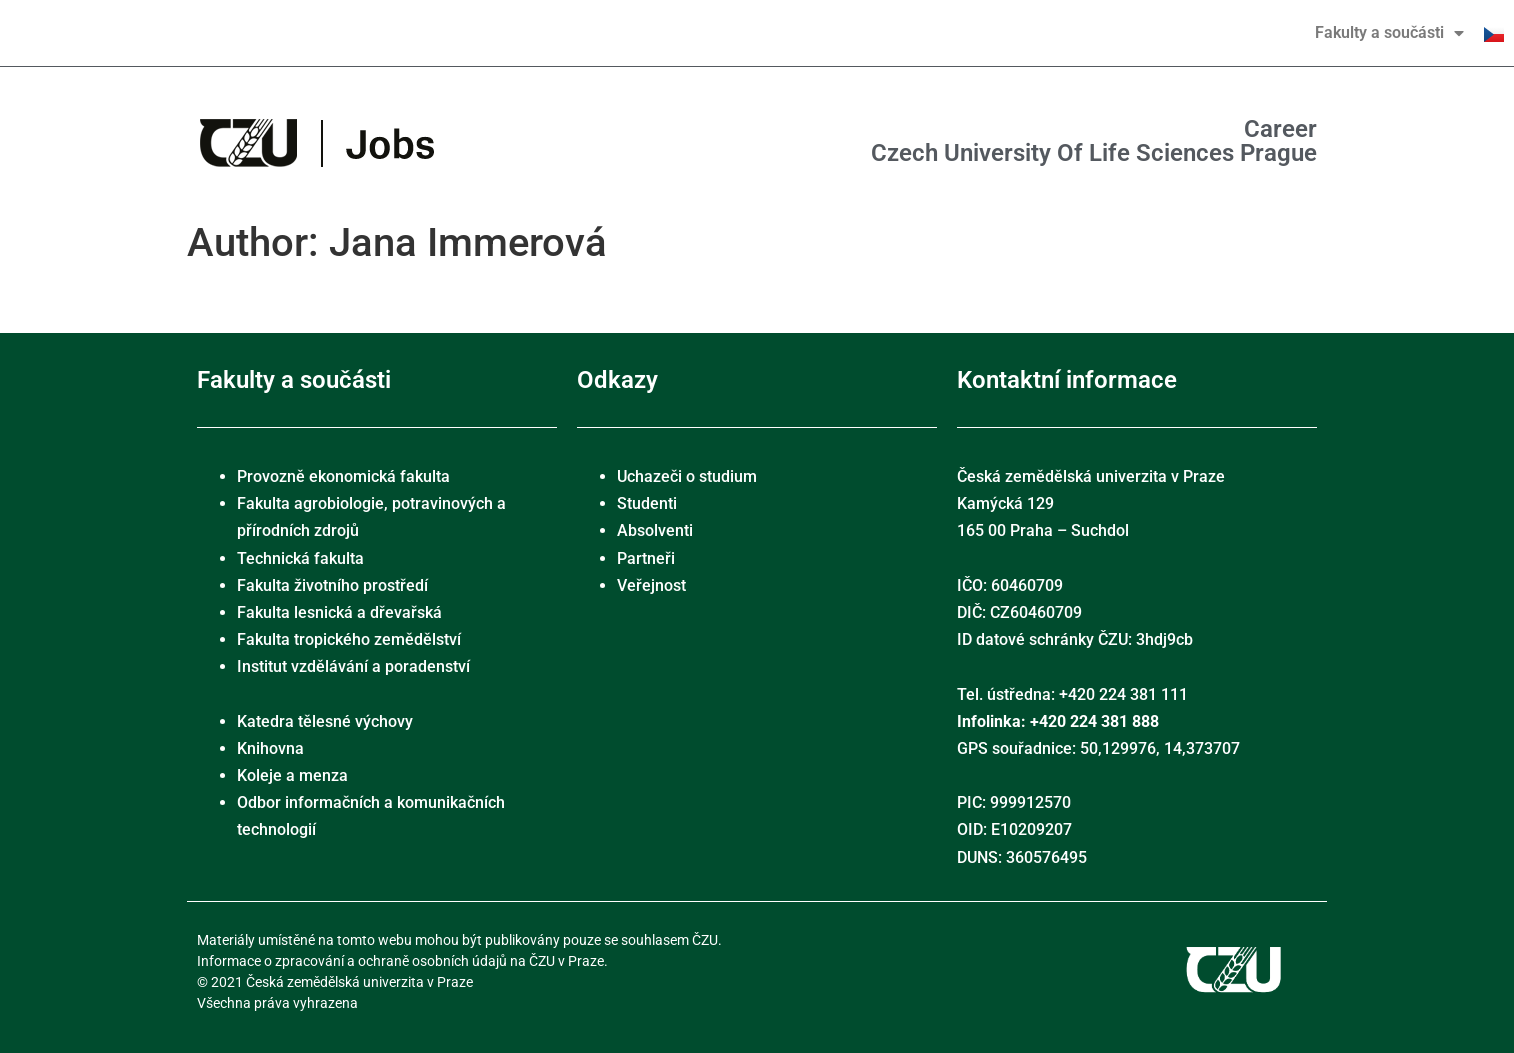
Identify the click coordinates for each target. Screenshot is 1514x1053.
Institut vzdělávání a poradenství (353, 666)
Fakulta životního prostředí (332, 585)
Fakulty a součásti (1389, 33)
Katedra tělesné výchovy (325, 721)
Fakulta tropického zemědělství (349, 639)
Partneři (646, 558)
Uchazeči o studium (687, 476)
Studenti (647, 503)
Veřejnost (651, 585)
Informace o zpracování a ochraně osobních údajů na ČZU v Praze (400, 961)
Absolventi (655, 530)
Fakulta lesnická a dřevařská (339, 612)
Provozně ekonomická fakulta (343, 476)
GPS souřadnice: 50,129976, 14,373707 (1098, 748)
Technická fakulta (300, 558)
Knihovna (270, 748)
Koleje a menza (292, 775)
